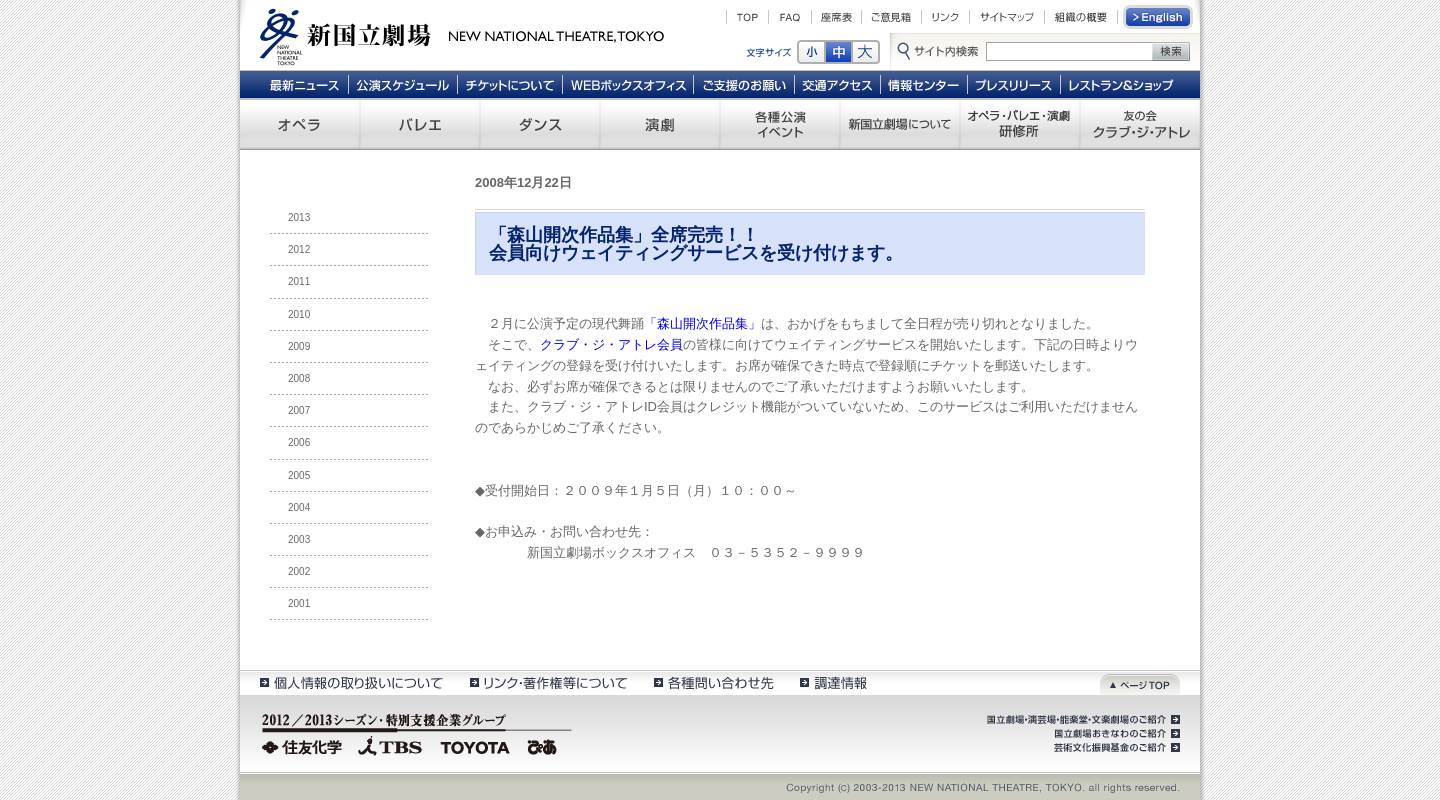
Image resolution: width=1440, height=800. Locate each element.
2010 (299, 314)
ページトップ (1140, 682)
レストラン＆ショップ (1122, 84)
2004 (299, 507)
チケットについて (509, 84)
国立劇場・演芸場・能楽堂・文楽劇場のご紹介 (1081, 720)
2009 (299, 346)
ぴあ (545, 745)
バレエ (420, 124)
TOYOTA (476, 745)
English (1159, 17)
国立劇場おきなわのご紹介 (1115, 734)
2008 (299, 378)
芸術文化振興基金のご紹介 (1115, 748)
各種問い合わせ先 (712, 682)
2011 (299, 281)
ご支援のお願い (744, 84)
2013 (299, 217)
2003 (299, 539)
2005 (299, 475)
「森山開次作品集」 (702, 323)
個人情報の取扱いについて (350, 682)
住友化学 (304, 745)
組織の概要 (1081, 17)
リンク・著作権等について (547, 682)
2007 (299, 410)
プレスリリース (1014, 84)
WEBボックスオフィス (628, 84)
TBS (390, 745)
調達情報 (833, 682)
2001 (299, 603)
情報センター (924, 84)
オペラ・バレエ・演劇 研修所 (1020, 124)
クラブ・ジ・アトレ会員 (611, 344)
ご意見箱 (891, 17)
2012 (299, 249)
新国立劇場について (900, 124)
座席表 (836, 17)
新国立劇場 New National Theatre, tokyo (462, 35)
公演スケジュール (402, 84)
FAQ (790, 17)
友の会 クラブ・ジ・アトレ (1140, 124)
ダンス (540, 124)
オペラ (300, 124)
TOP (747, 17)
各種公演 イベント (780, 124)
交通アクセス (838, 84)
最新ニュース (304, 84)
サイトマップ (1007, 17)
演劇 (660, 124)
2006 (299, 442)
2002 (299, 571)
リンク (945, 17)
